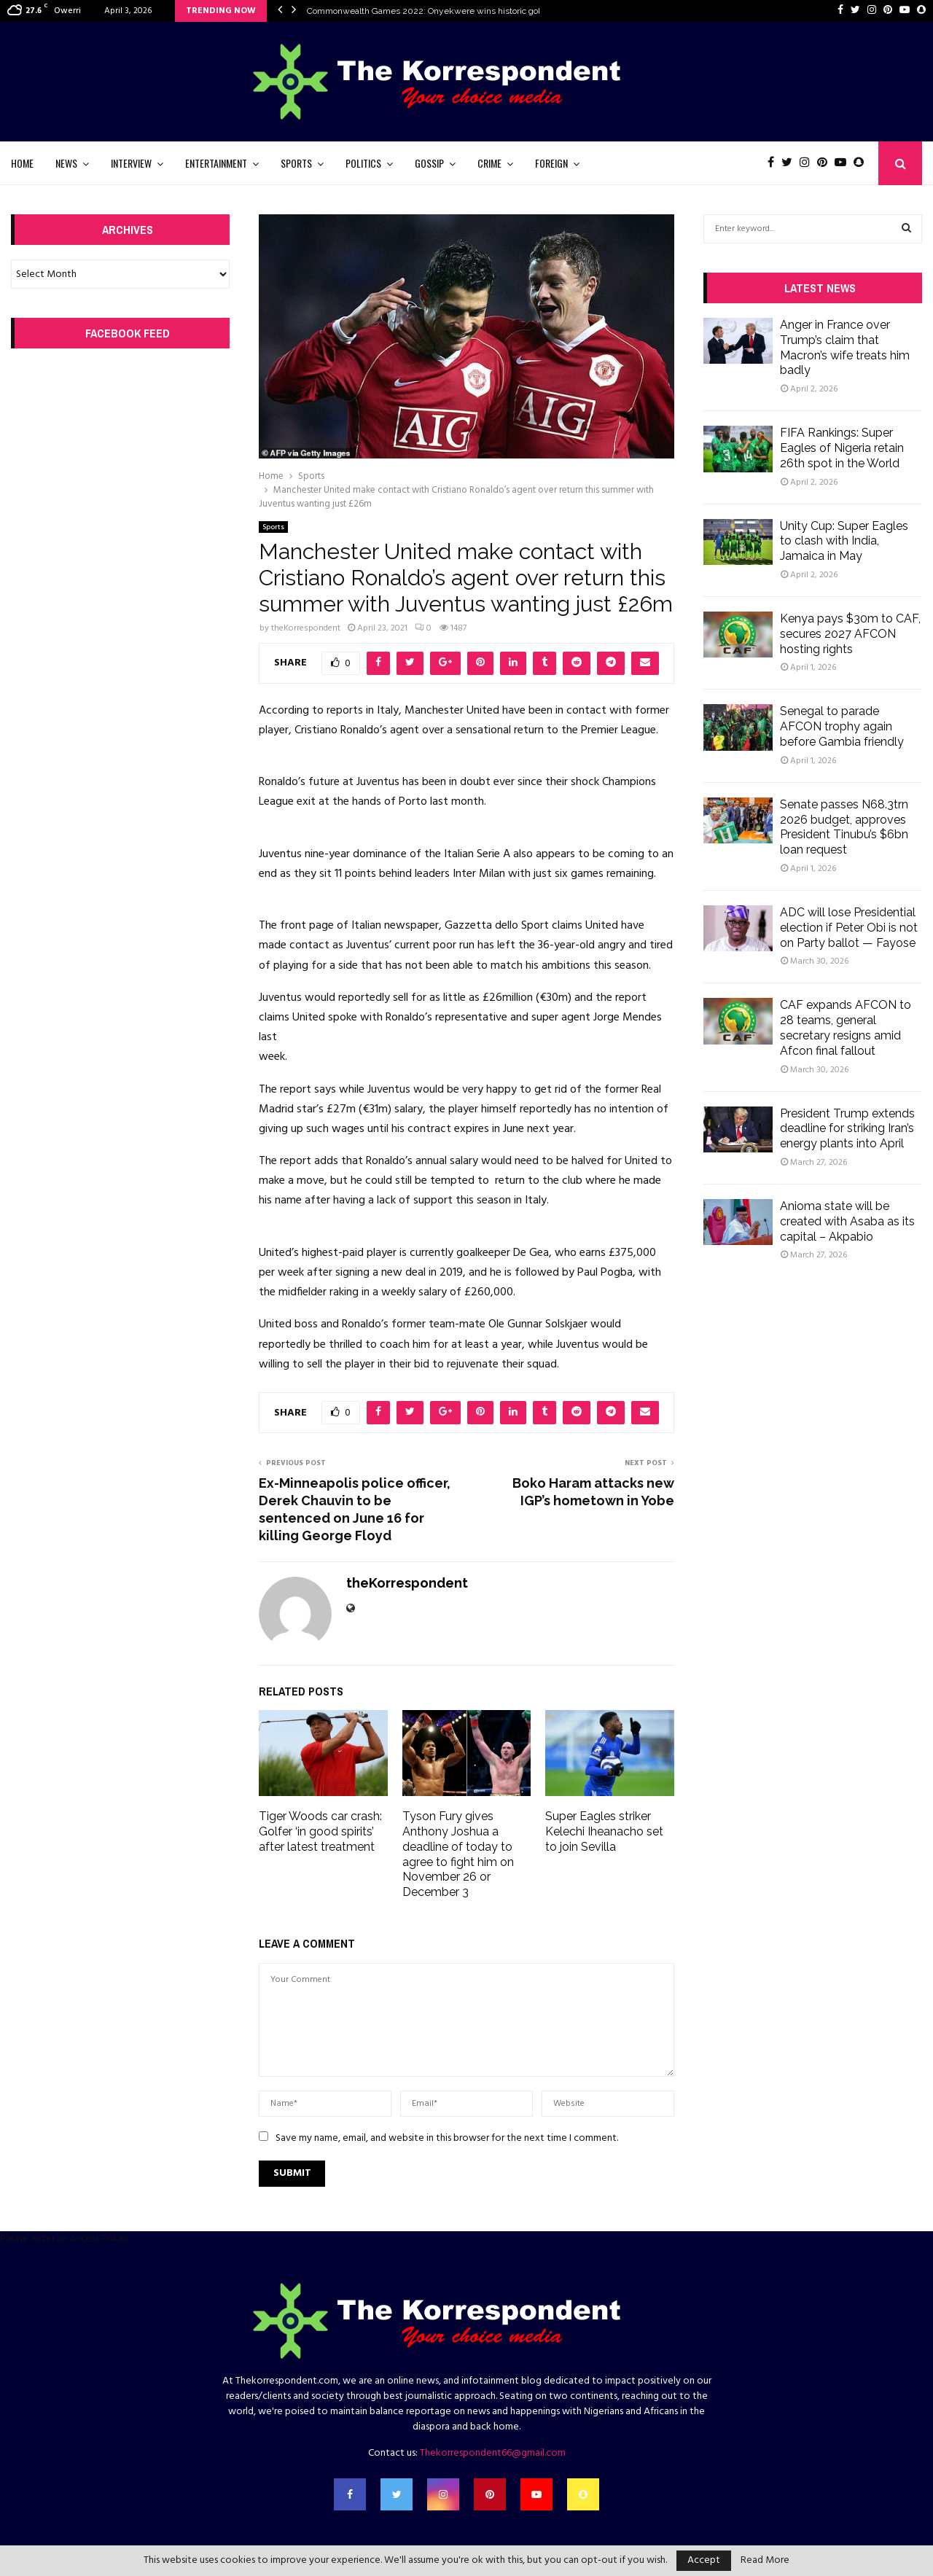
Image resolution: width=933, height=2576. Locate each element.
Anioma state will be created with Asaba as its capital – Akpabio (847, 1221)
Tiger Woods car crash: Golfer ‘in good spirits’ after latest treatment (320, 1831)
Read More (765, 2561)
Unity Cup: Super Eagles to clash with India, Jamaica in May (844, 541)
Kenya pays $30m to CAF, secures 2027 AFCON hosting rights (850, 634)
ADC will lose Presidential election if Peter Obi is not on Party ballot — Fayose (849, 927)
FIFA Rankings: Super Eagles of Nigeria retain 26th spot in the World (842, 448)
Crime (489, 163)
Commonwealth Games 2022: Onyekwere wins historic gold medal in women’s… (465, 11)
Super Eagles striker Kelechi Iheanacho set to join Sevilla (604, 1831)
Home (22, 163)
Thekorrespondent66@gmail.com (493, 2453)
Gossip (429, 163)
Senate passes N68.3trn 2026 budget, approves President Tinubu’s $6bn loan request (844, 826)
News (66, 163)
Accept (703, 2560)
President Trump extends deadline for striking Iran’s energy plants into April (847, 1128)
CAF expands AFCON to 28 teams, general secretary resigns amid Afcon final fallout (845, 1027)
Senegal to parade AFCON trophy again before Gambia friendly (842, 726)
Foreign (551, 163)
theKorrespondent (305, 628)
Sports (296, 163)
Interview (131, 163)
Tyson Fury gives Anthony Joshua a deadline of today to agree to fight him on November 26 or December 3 (458, 1854)
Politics (363, 163)
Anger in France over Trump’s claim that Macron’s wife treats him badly (845, 347)
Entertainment (216, 163)
